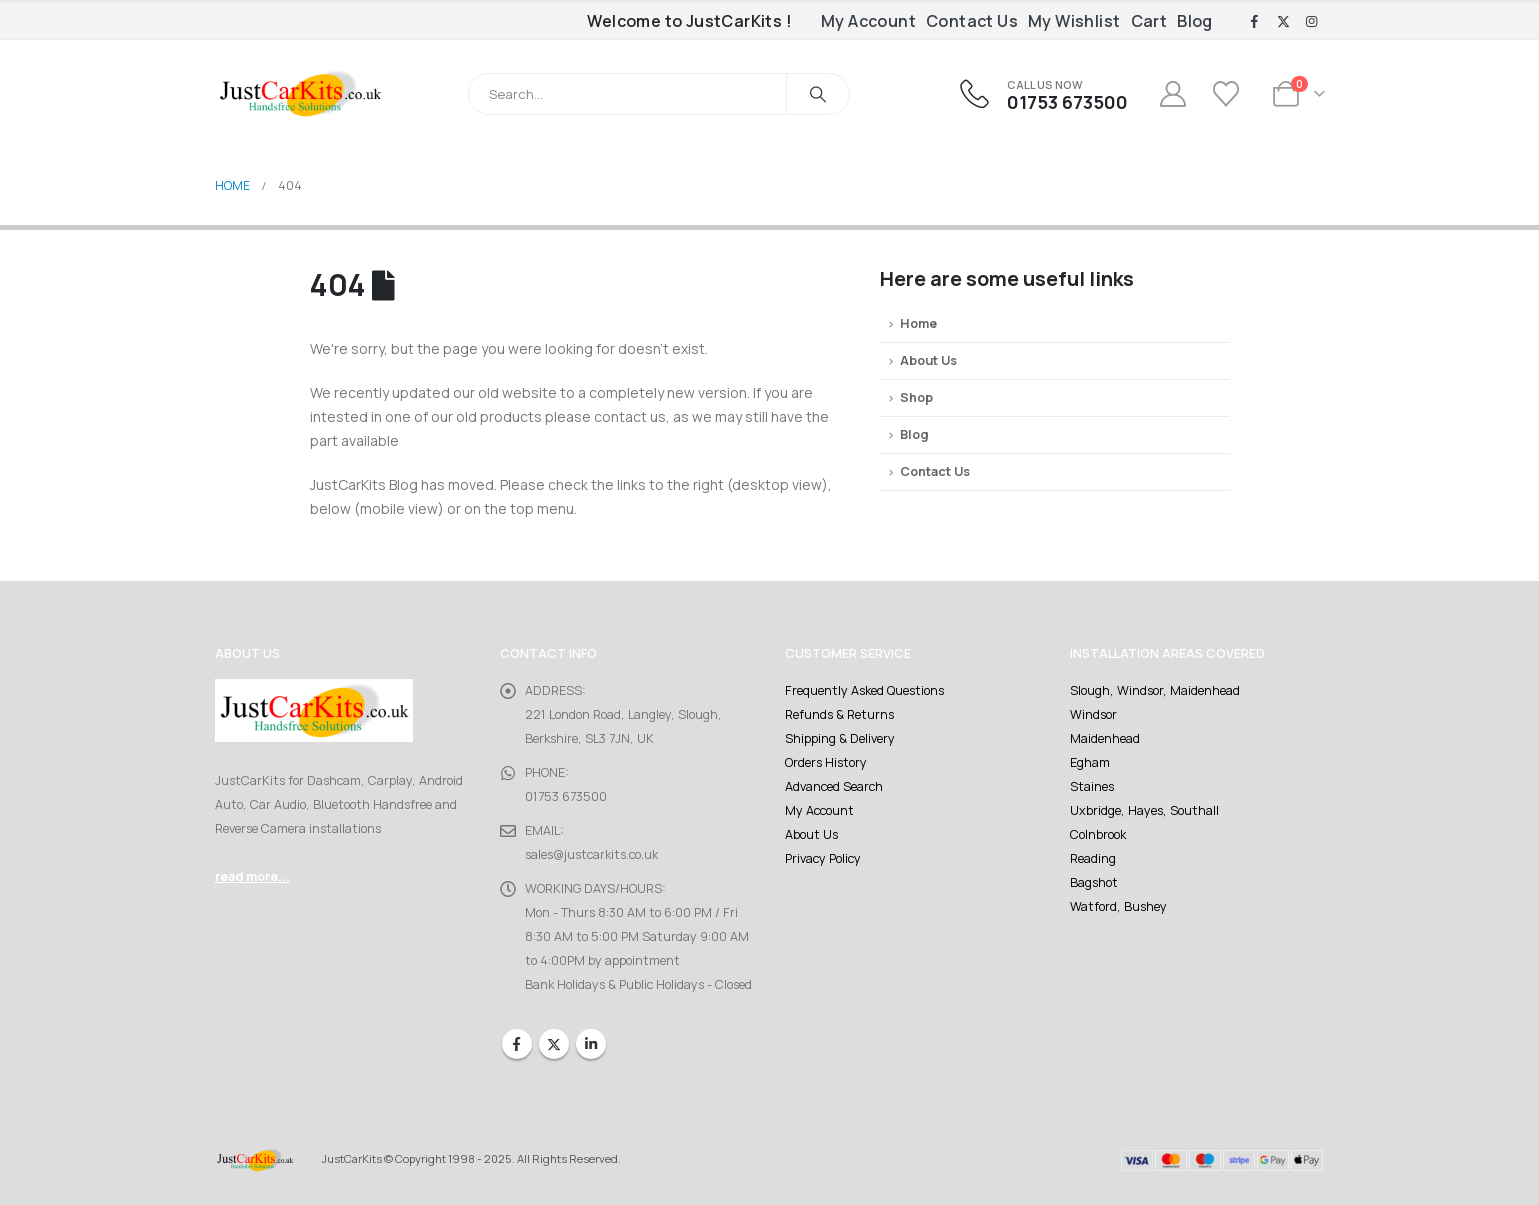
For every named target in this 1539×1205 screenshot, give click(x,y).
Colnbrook (1098, 834)
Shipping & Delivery (840, 738)
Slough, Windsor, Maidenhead (1155, 690)
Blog (1195, 21)
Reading (1093, 858)
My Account (868, 21)
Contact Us (972, 21)
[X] (1283, 22)
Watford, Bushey (1118, 906)
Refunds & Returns (839, 714)
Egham (1090, 762)
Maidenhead (1105, 738)
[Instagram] (1312, 22)
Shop (916, 397)
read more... (252, 876)
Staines (1092, 786)
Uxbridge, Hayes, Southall (1144, 810)
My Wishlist (1074, 21)
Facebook (517, 1044)
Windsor (1093, 714)
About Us (928, 360)
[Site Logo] (300, 93)
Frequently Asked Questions (864, 690)
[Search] (818, 94)
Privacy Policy (823, 858)
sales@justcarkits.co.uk (591, 854)
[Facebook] (1255, 22)
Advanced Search (834, 786)
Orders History (826, 762)
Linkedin (591, 1044)
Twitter (554, 1044)
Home (918, 323)
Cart (1149, 21)
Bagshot (1094, 882)
